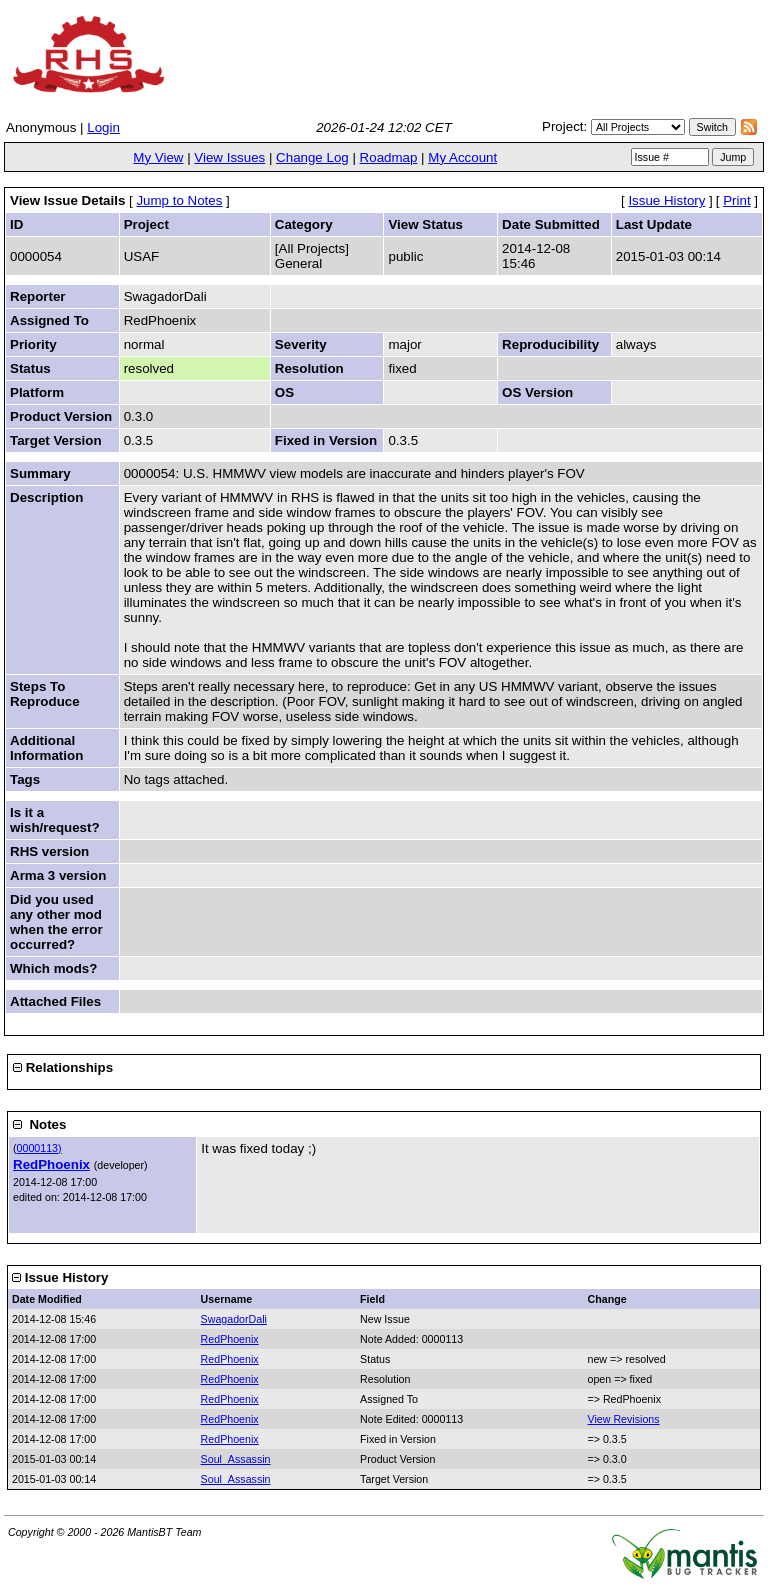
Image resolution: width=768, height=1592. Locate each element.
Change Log (312, 157)
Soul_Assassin (236, 1459)
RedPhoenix (51, 1164)
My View (158, 157)
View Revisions (624, 1419)
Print (736, 200)
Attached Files (55, 1001)
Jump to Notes (179, 200)
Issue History (666, 200)
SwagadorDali (234, 1319)
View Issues (229, 157)
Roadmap (389, 157)
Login (103, 127)
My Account (462, 157)
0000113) (39, 1148)
